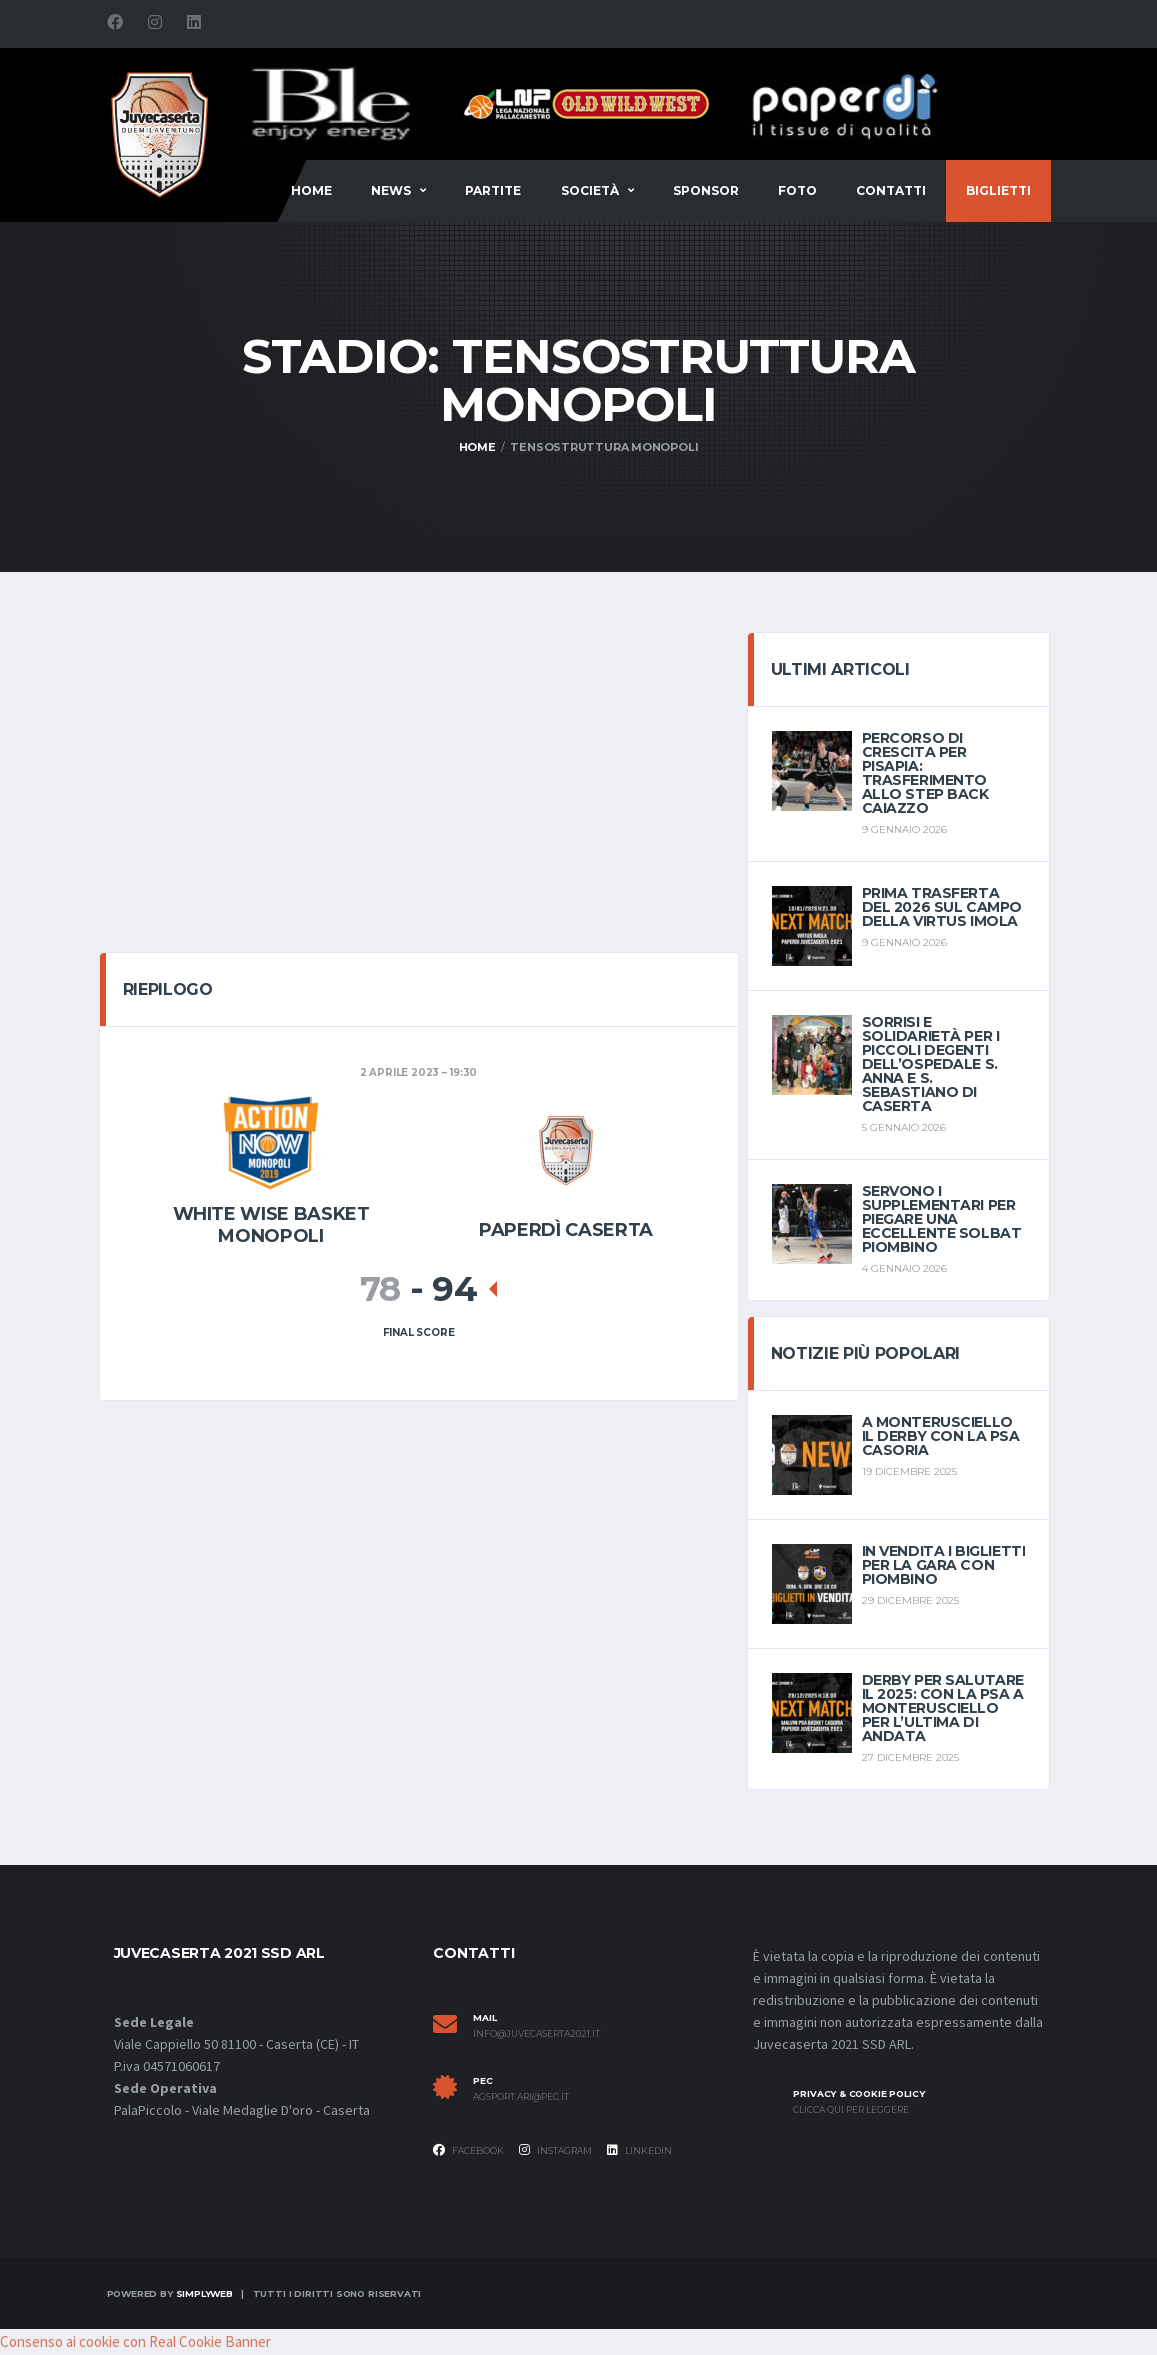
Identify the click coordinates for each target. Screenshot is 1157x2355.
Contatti (891, 190)
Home (311, 190)
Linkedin (639, 2150)
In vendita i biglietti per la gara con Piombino (944, 1565)
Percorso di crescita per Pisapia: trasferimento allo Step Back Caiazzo (925, 773)
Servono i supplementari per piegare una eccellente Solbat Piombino (942, 1219)
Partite (493, 190)
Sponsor (706, 190)
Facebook (468, 2150)
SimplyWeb (204, 2293)
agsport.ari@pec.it (521, 2097)
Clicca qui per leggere (851, 2110)
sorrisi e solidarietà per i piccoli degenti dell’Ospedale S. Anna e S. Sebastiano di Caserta (931, 1064)
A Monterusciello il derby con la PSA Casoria (941, 1436)
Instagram (555, 2150)
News (391, 190)
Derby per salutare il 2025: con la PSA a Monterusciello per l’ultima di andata (943, 1708)
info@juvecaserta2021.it (536, 2034)
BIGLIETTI (998, 190)
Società (590, 190)
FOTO (797, 190)
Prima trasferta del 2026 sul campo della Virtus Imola (942, 907)
